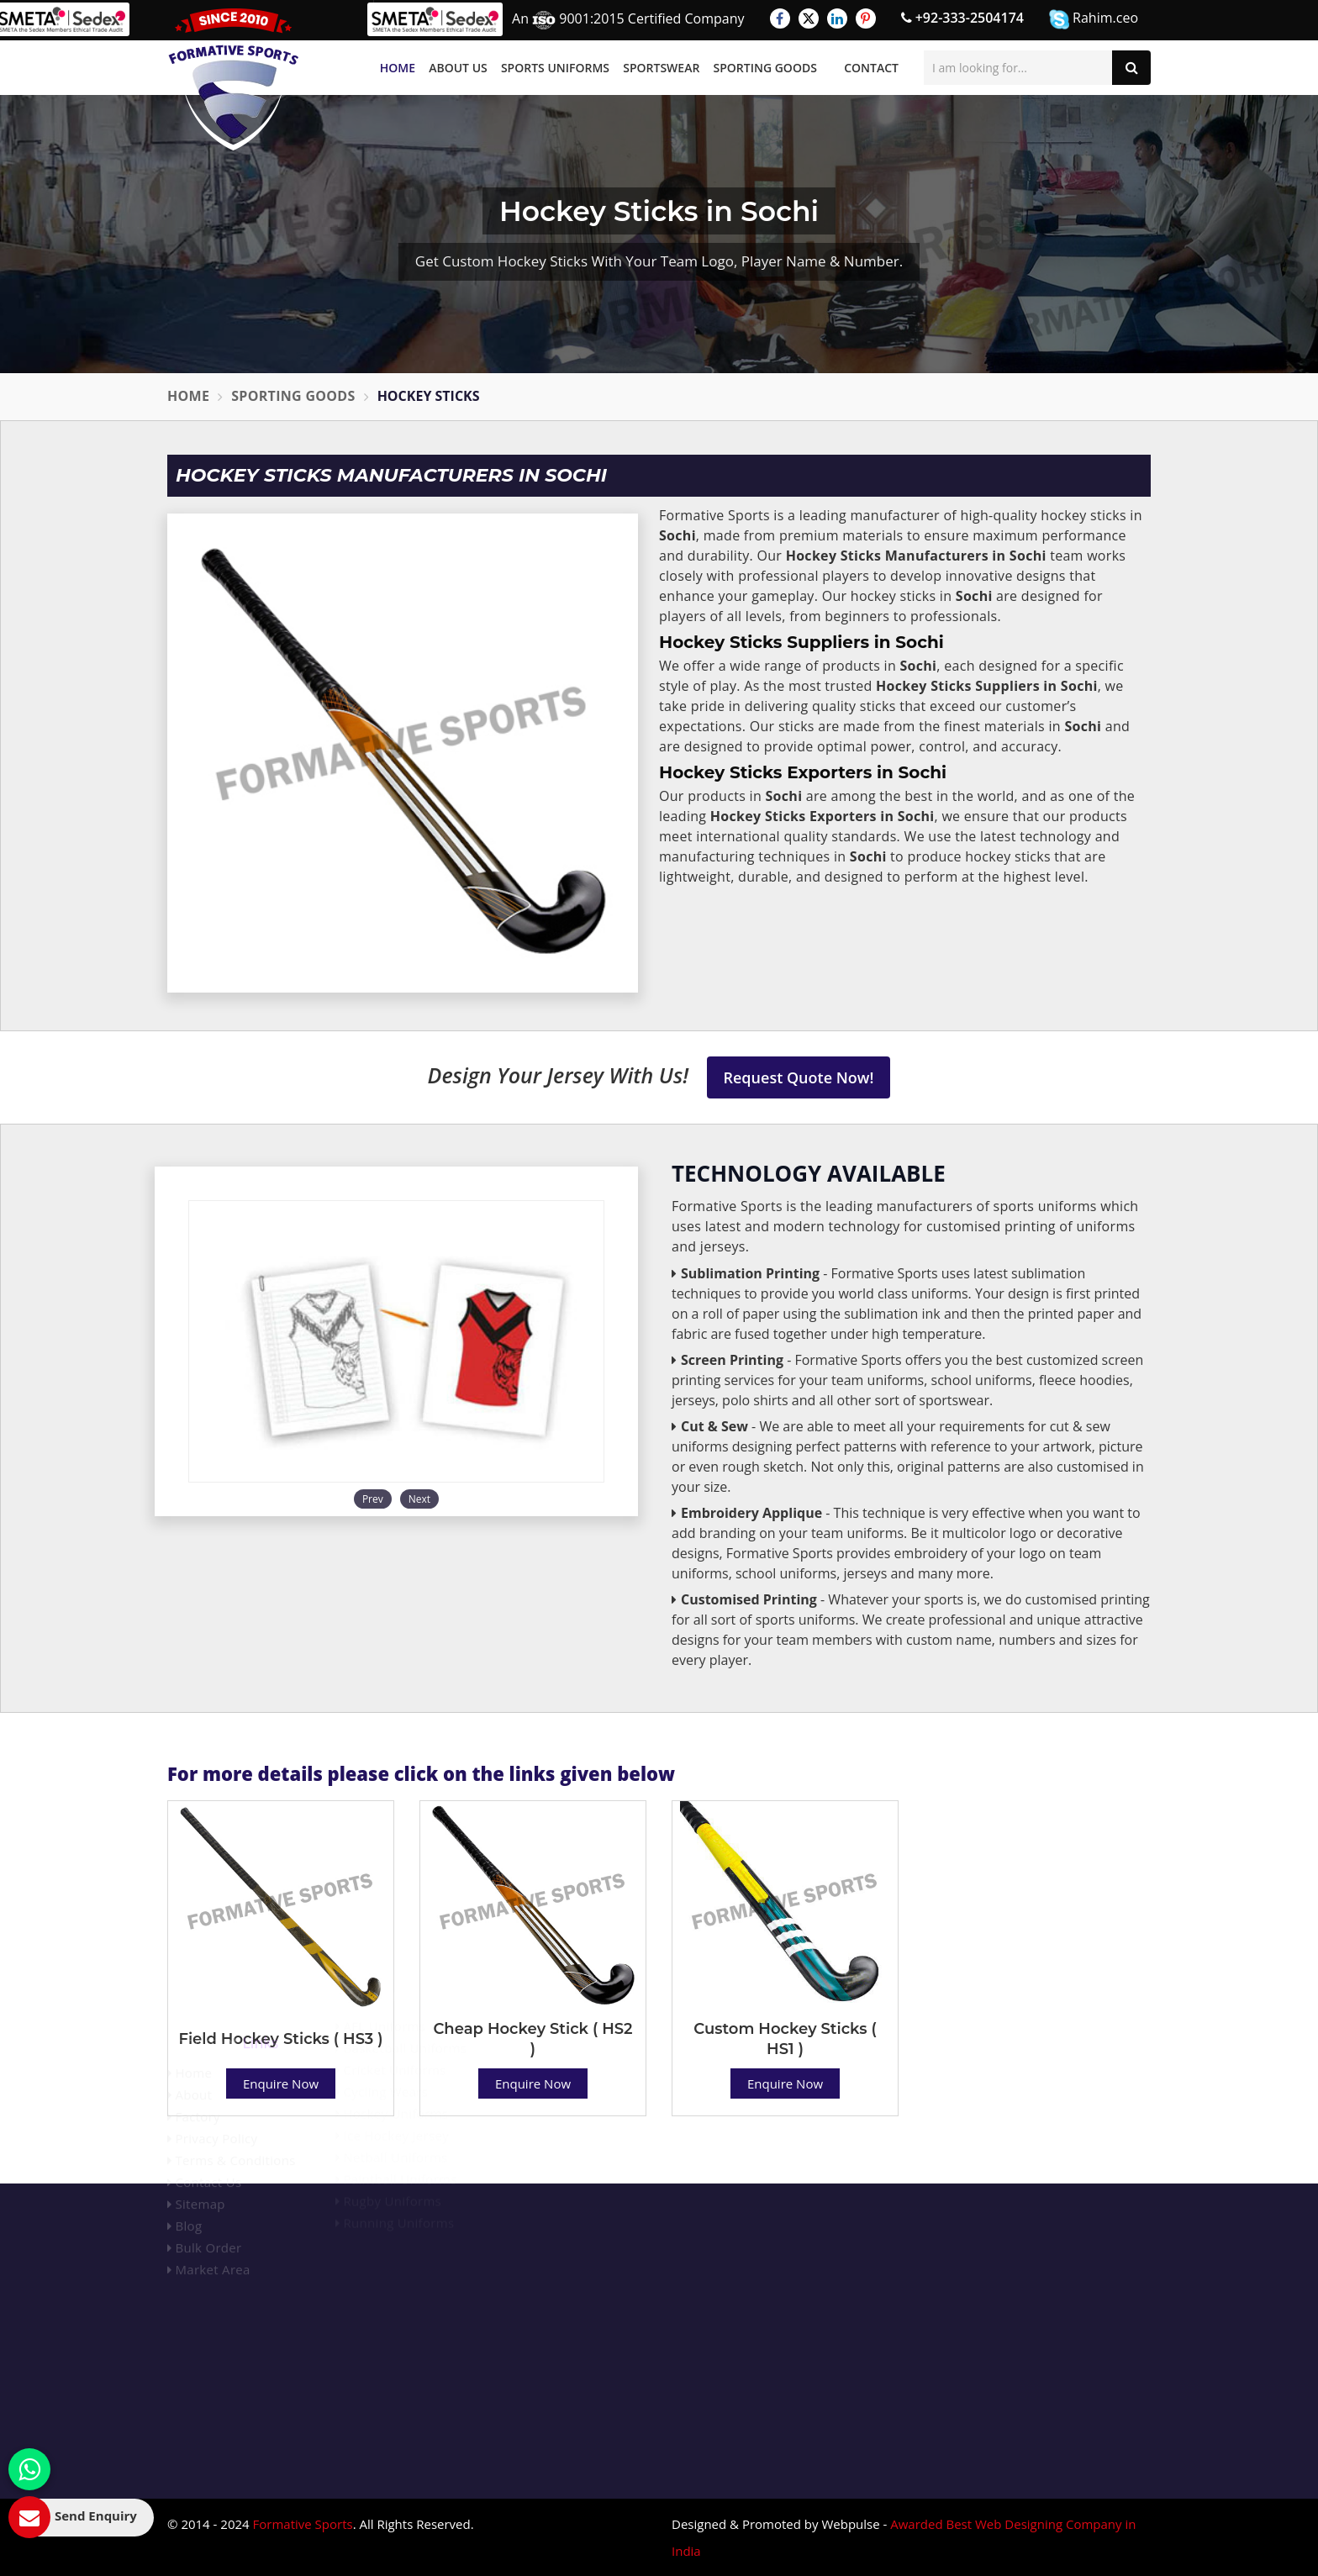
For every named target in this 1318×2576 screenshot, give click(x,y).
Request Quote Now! (799, 1077)
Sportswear (661, 68)
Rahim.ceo (1093, 18)
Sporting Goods (765, 68)
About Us (458, 68)
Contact (871, 68)
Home (397, 68)
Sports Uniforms (555, 68)
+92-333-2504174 (962, 17)
